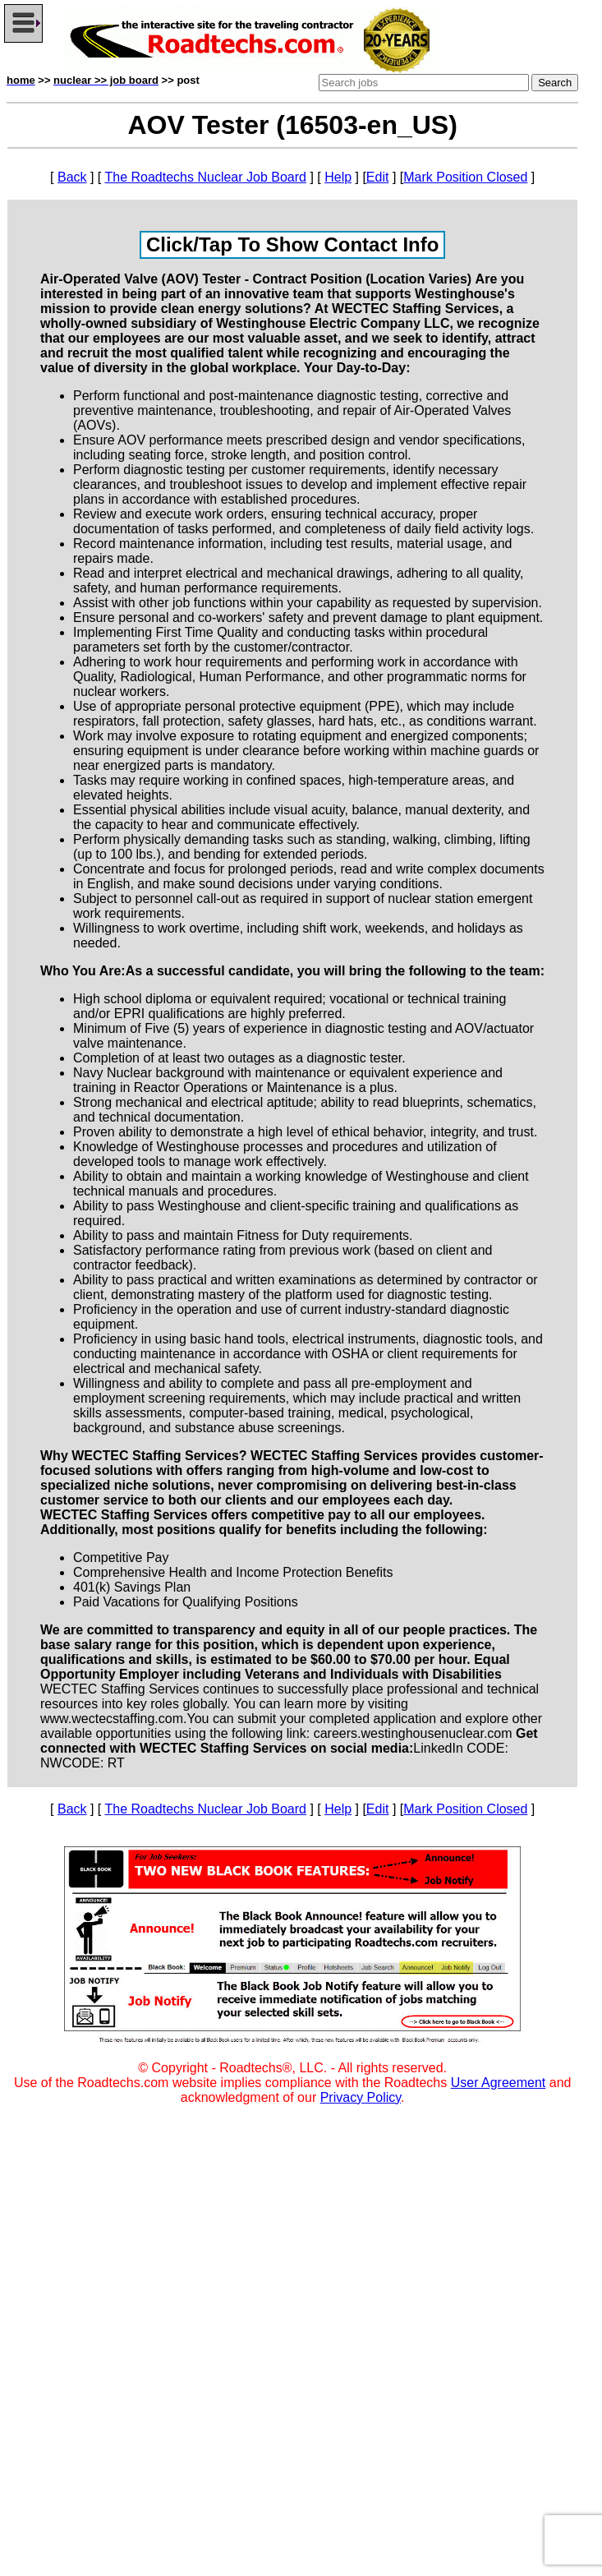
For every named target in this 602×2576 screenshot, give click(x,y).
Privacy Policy (360, 2097)
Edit (377, 177)
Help (338, 177)
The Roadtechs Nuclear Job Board (205, 177)
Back (72, 177)
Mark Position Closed (465, 177)
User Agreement (498, 2083)
